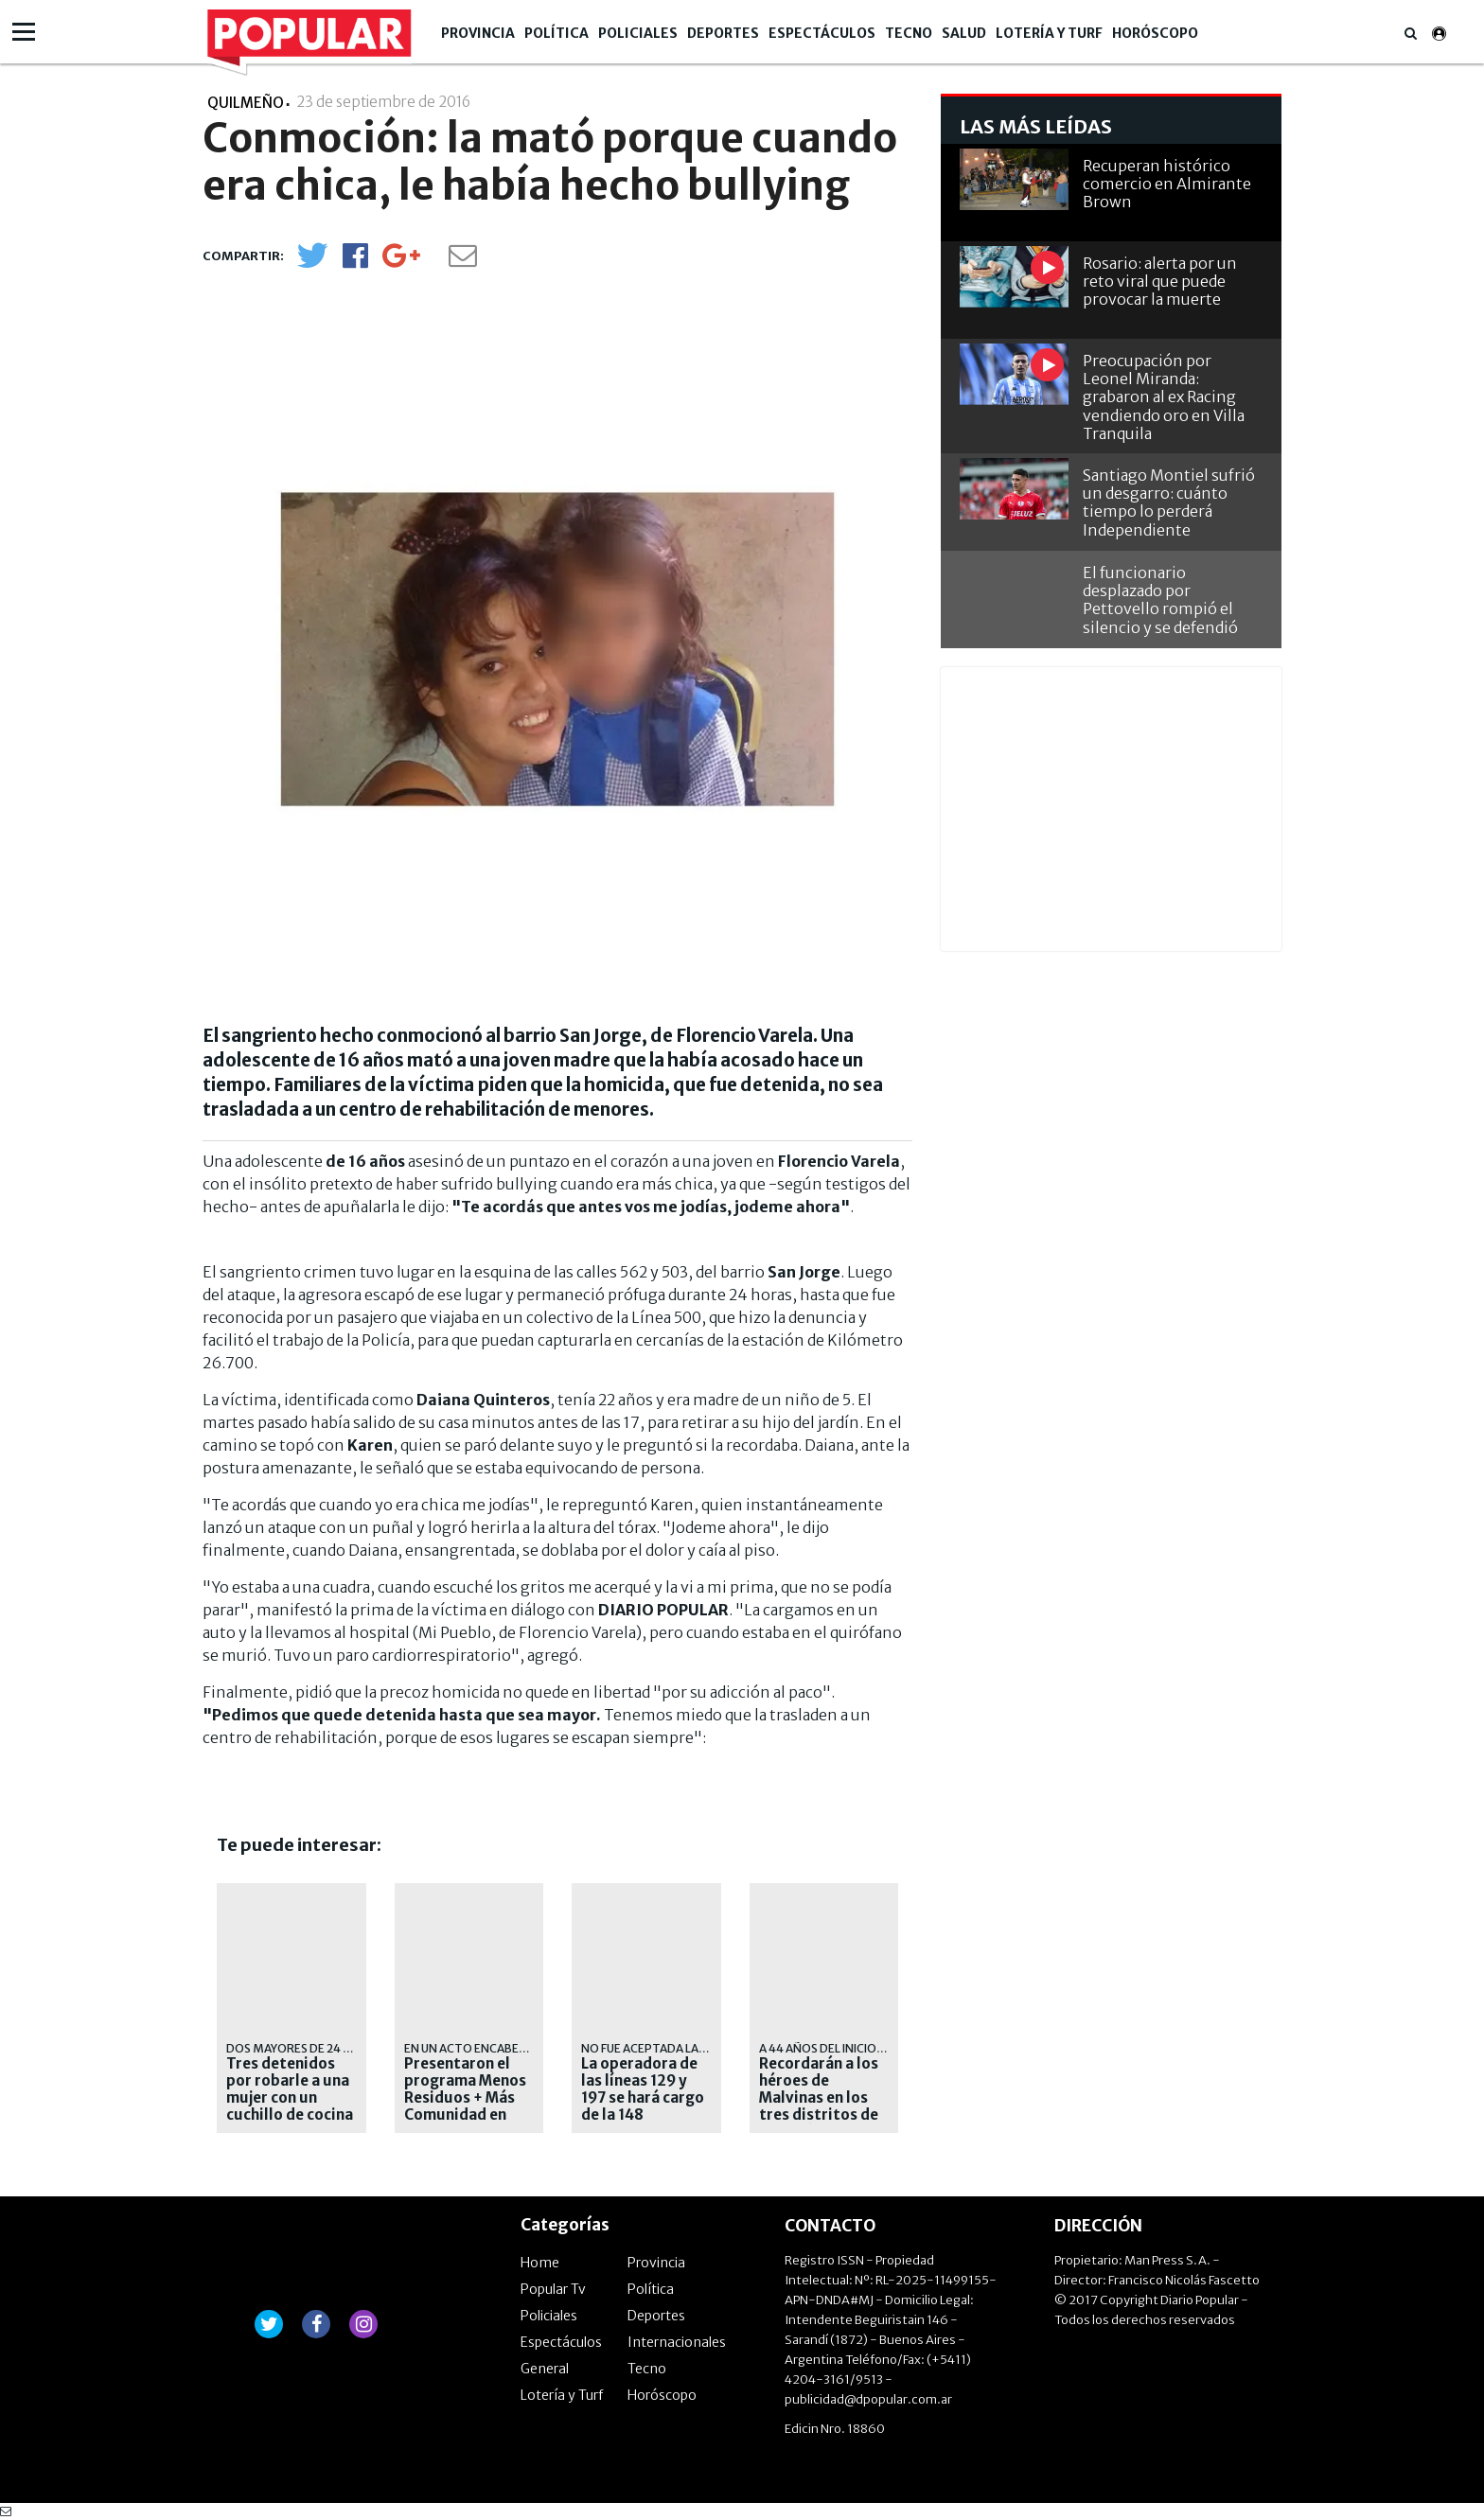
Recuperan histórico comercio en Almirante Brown (1167, 183)
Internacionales (676, 2342)
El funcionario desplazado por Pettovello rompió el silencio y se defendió (1160, 600)
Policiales (638, 33)
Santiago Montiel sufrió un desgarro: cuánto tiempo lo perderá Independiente (1169, 502)
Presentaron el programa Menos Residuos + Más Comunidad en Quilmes (465, 2098)
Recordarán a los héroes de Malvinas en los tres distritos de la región (818, 2098)
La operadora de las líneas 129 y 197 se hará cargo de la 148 (642, 2089)
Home (540, 2262)
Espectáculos (821, 33)
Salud (964, 33)
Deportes (723, 33)
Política (556, 33)
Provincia (478, 33)
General (545, 2368)
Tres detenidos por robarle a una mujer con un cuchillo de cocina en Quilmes (289, 2098)
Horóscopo (1155, 33)
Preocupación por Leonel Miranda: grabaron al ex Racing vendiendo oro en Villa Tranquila (1164, 397)
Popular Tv (553, 2289)
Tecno (908, 33)
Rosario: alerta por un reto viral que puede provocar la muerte (1160, 281)
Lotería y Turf (1049, 33)
